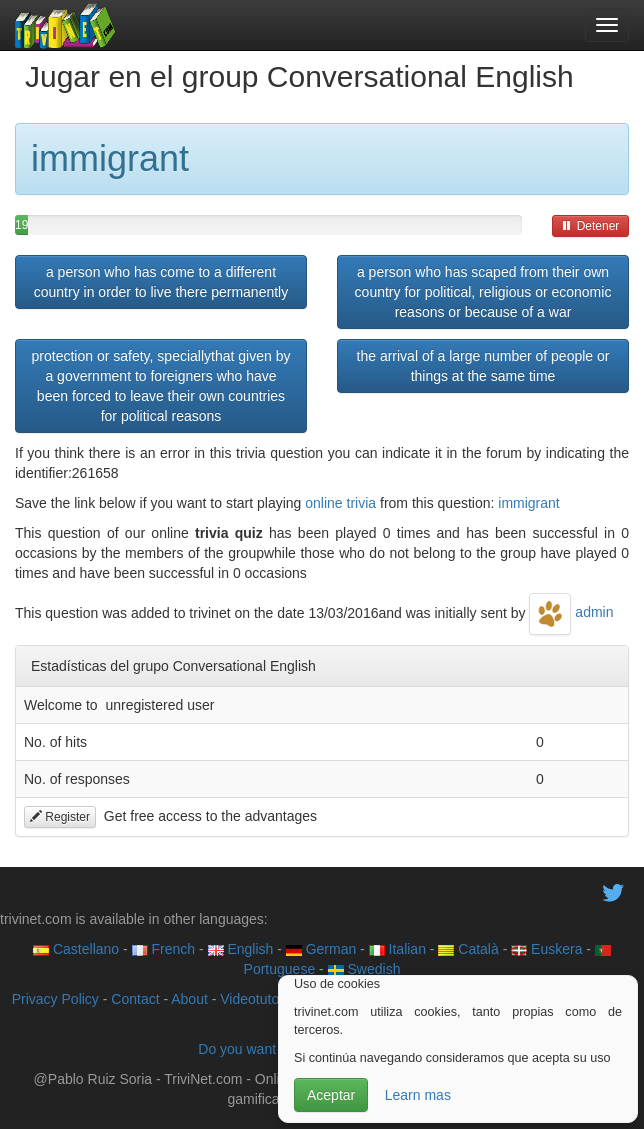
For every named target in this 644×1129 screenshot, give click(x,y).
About (189, 999)
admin (571, 612)
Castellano (76, 949)
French (163, 949)
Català (468, 949)
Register (60, 817)
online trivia (340, 503)
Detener (590, 226)
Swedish (364, 969)
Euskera (546, 949)
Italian (397, 949)
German (321, 949)
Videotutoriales (266, 999)
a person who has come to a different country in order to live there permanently (161, 282)
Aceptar (331, 1095)
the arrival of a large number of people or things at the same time (483, 366)
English (241, 949)
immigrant (528, 503)
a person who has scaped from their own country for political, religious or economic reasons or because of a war (483, 292)
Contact (135, 999)
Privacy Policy (55, 999)
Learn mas (418, 1095)
